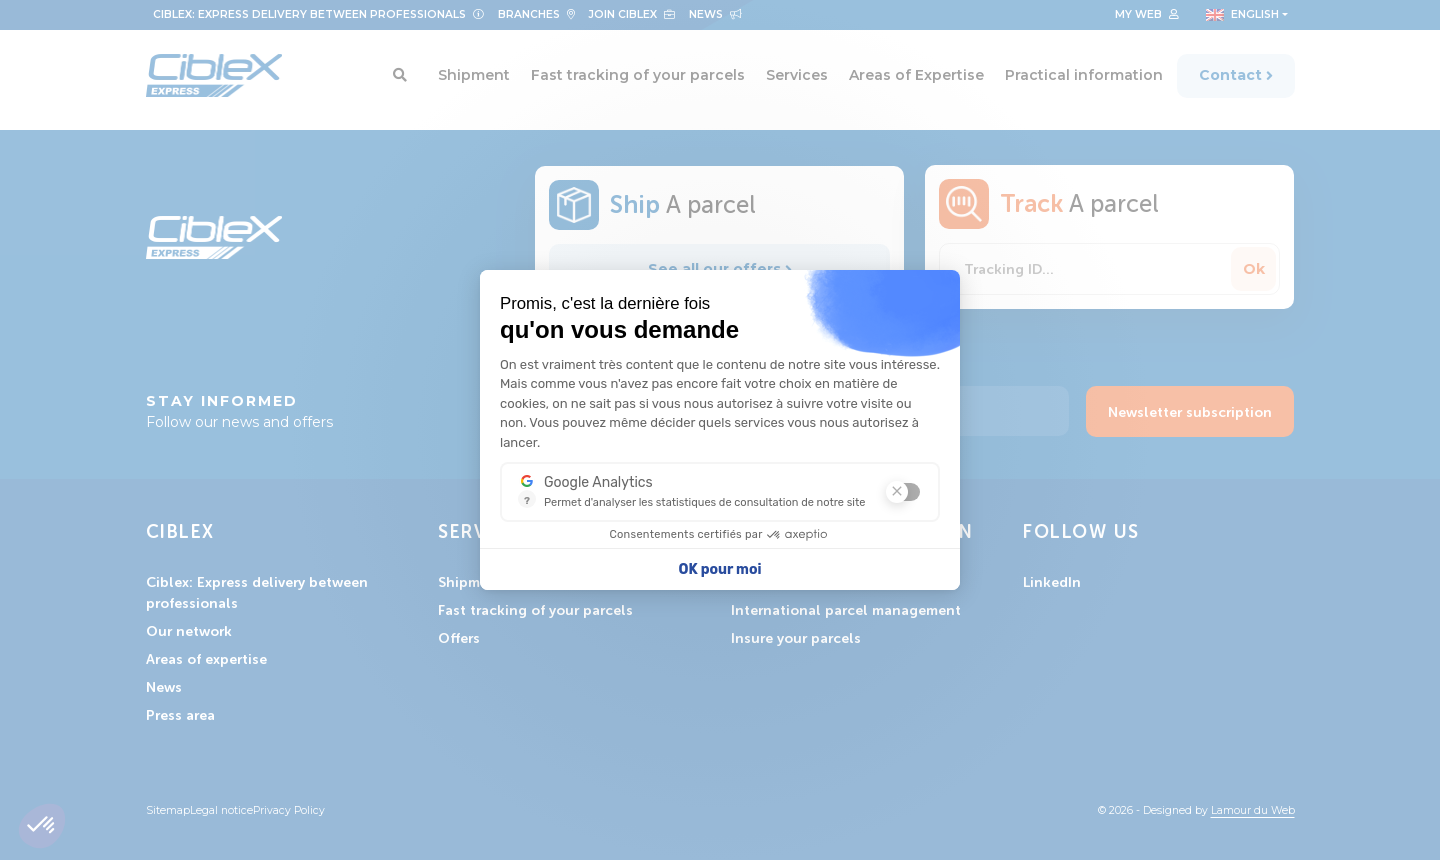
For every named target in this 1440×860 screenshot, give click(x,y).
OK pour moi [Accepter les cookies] (720, 569)
